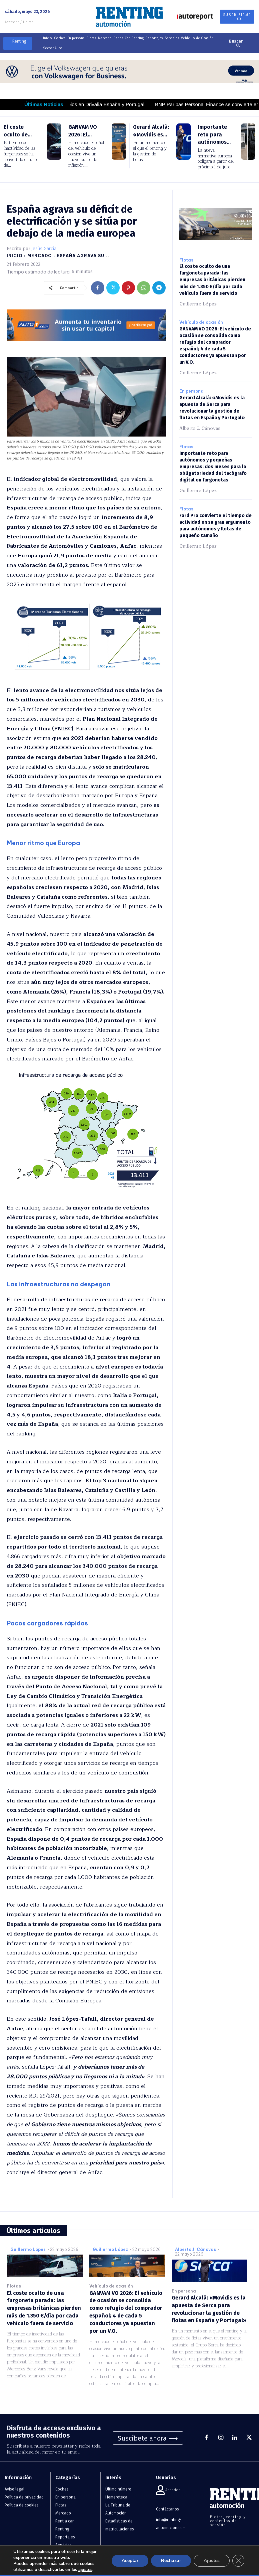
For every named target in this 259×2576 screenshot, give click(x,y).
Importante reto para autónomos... (214, 134)
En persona (191, 383)
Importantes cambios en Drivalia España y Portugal (109, 104)
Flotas (186, 260)
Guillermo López (198, 296)
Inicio (15, 255)
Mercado (39, 255)
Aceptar (130, 2560)
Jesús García (43, 249)
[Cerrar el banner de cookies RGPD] (238, 2561)
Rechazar (171, 2560)
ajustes (85, 2570)
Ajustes (212, 2560)
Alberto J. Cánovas (199, 420)
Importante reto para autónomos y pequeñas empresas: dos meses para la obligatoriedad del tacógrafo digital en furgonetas (212, 457)
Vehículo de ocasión (201, 315)
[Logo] (129, 17)
